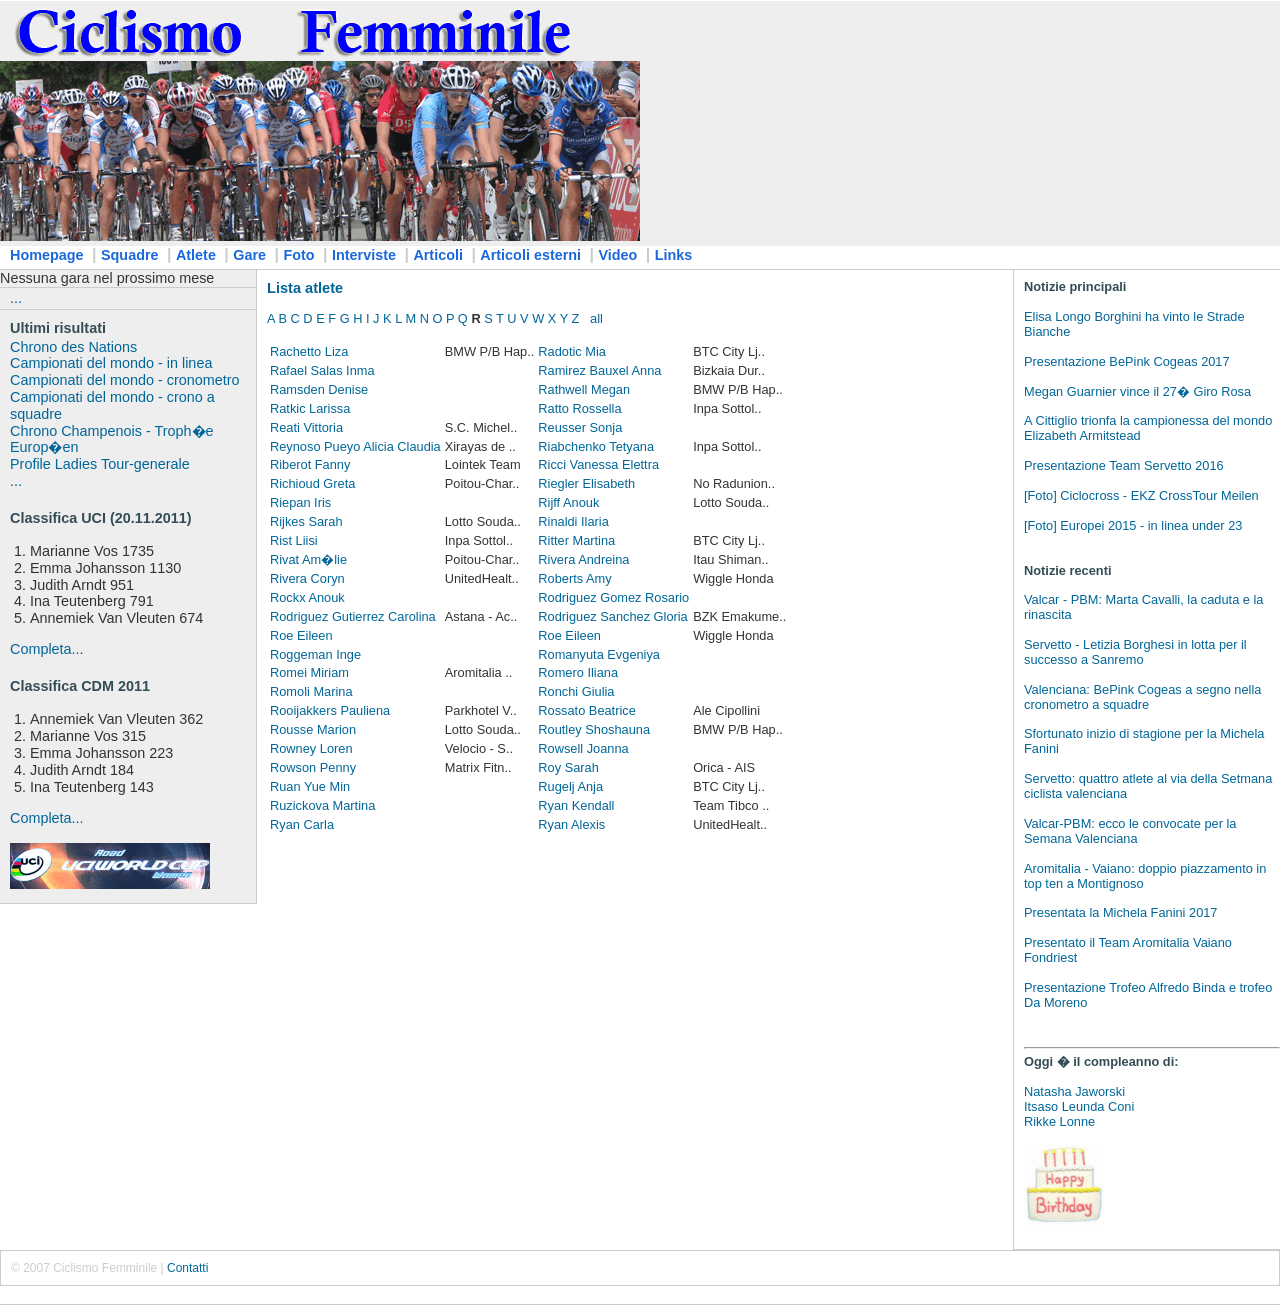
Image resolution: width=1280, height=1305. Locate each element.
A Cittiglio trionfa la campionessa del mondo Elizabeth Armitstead (1148, 428)
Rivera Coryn (307, 578)
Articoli (438, 255)
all (596, 318)
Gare (249, 255)
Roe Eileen (301, 635)
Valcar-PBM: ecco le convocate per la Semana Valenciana (1130, 831)
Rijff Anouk (568, 502)
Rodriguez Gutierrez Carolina (353, 616)
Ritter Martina (576, 540)
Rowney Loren (311, 748)
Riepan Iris (300, 502)
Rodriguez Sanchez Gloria (612, 616)
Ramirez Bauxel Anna (599, 370)
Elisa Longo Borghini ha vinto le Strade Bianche (1134, 324)
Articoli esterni (530, 255)
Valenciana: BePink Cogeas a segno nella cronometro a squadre (1142, 697)
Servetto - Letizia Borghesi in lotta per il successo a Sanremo (1135, 652)
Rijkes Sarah (306, 521)
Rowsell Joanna (583, 748)
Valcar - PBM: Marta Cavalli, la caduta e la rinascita (1143, 607)
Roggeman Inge (315, 654)
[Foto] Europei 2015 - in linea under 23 (1133, 525)
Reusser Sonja (580, 427)
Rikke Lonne (1059, 1121)
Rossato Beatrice (586, 710)
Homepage (47, 255)
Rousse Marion (313, 729)
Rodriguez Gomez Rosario (613, 597)
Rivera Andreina (583, 559)
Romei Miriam (309, 672)
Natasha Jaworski (1074, 1091)
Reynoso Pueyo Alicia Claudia (355, 446)
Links (674, 255)
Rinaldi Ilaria (573, 521)
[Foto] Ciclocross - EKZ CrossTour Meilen (1141, 495)
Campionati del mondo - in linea (111, 363)
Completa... (47, 649)
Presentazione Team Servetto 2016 (1124, 465)
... (16, 298)
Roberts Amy (574, 578)
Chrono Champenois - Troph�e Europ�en (112, 439)
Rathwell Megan (584, 389)
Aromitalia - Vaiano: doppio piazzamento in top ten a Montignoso (1145, 876)
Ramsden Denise (319, 389)
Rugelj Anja (570, 786)
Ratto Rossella (579, 408)
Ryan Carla (302, 824)
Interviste (364, 255)
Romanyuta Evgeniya (599, 654)
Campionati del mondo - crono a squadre (112, 405)
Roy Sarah (568, 767)
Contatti (187, 1268)
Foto (298, 255)
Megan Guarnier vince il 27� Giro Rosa (1137, 391)
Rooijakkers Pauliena (330, 710)
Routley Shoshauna (594, 729)
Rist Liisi (294, 540)
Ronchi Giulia (576, 691)
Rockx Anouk (307, 597)
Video (617, 255)
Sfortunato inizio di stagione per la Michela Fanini (1144, 741)
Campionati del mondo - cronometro (125, 380)
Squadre (130, 255)
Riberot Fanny (310, 464)
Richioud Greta (312, 483)
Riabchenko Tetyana (596, 446)
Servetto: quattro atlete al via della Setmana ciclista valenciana (1148, 786)
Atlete (196, 255)
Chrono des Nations (73, 347)
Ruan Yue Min (310, 786)
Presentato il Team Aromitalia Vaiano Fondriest (1128, 950)
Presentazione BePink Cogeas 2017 (1127, 361)
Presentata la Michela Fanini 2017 (1121, 912)
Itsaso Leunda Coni (1079, 1106)
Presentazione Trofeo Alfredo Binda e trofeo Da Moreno (1148, 995)
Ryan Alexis (571, 824)
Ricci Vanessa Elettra (598, 464)
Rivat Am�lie (308, 559)
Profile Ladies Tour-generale (100, 464)
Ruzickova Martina (322, 805)
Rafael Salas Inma (322, 370)
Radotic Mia (572, 351)
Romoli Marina (311, 691)
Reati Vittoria (306, 427)
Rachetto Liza (309, 351)
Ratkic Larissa (310, 408)
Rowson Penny (313, 767)
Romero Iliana (578, 672)
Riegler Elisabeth (586, 483)
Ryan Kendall (576, 805)
